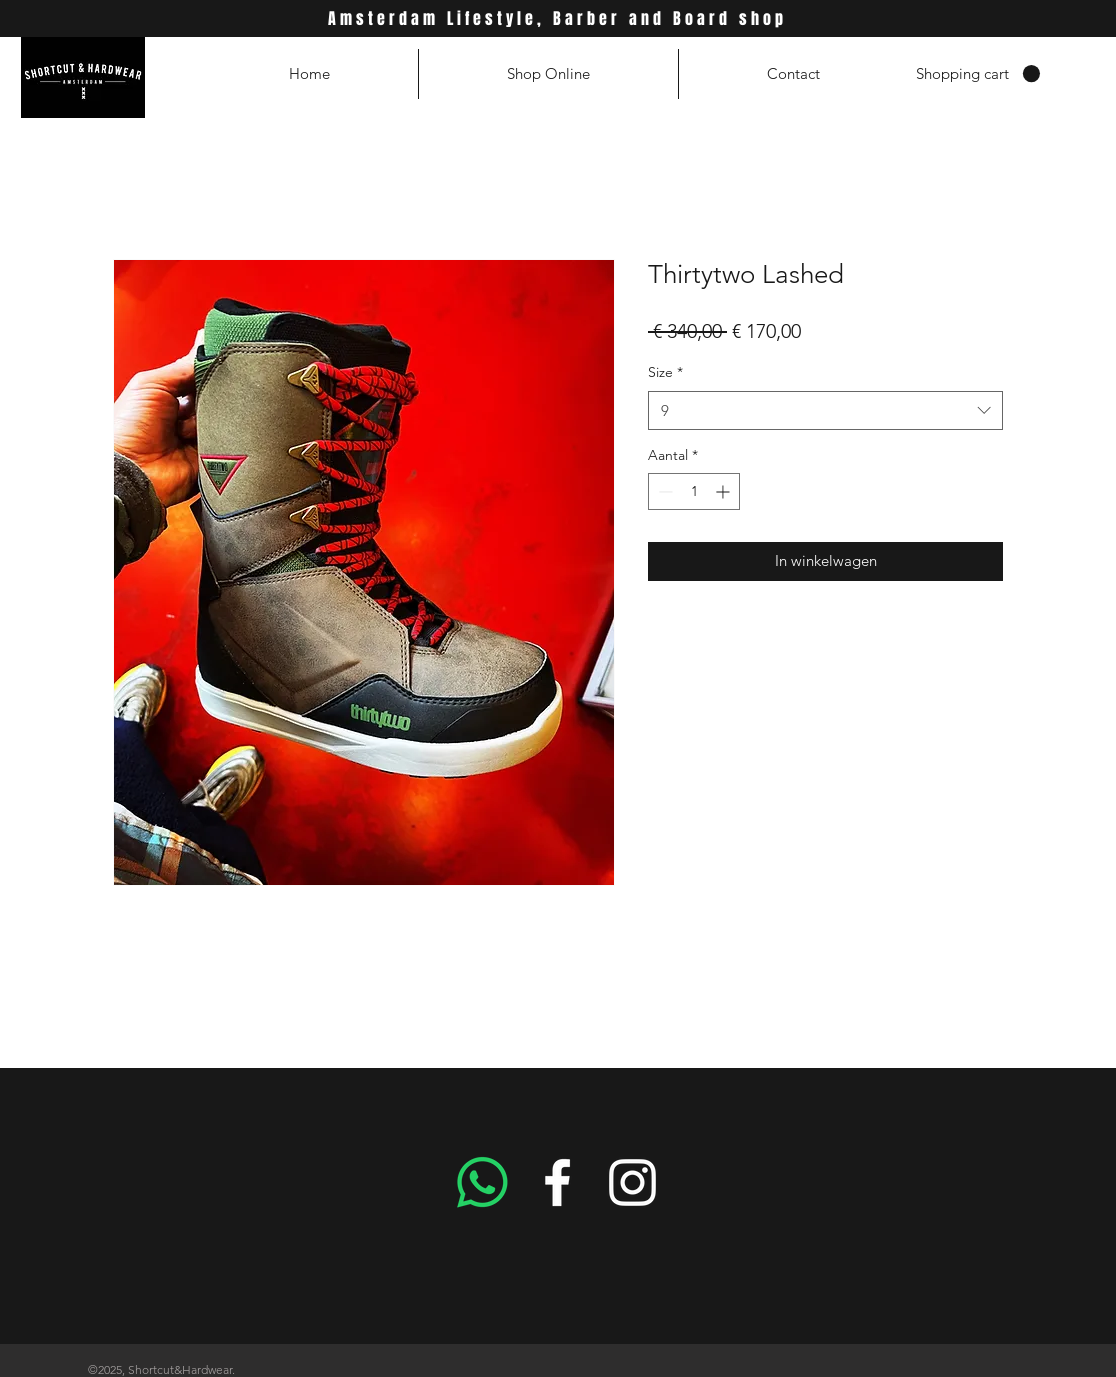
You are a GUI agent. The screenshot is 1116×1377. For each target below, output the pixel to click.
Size (665, 372)
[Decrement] (663, 491)
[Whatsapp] (482, 1182)
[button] (978, 74)
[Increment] (724, 491)
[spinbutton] (694, 491)
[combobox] (825, 410)
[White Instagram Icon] (632, 1182)
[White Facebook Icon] (557, 1182)
